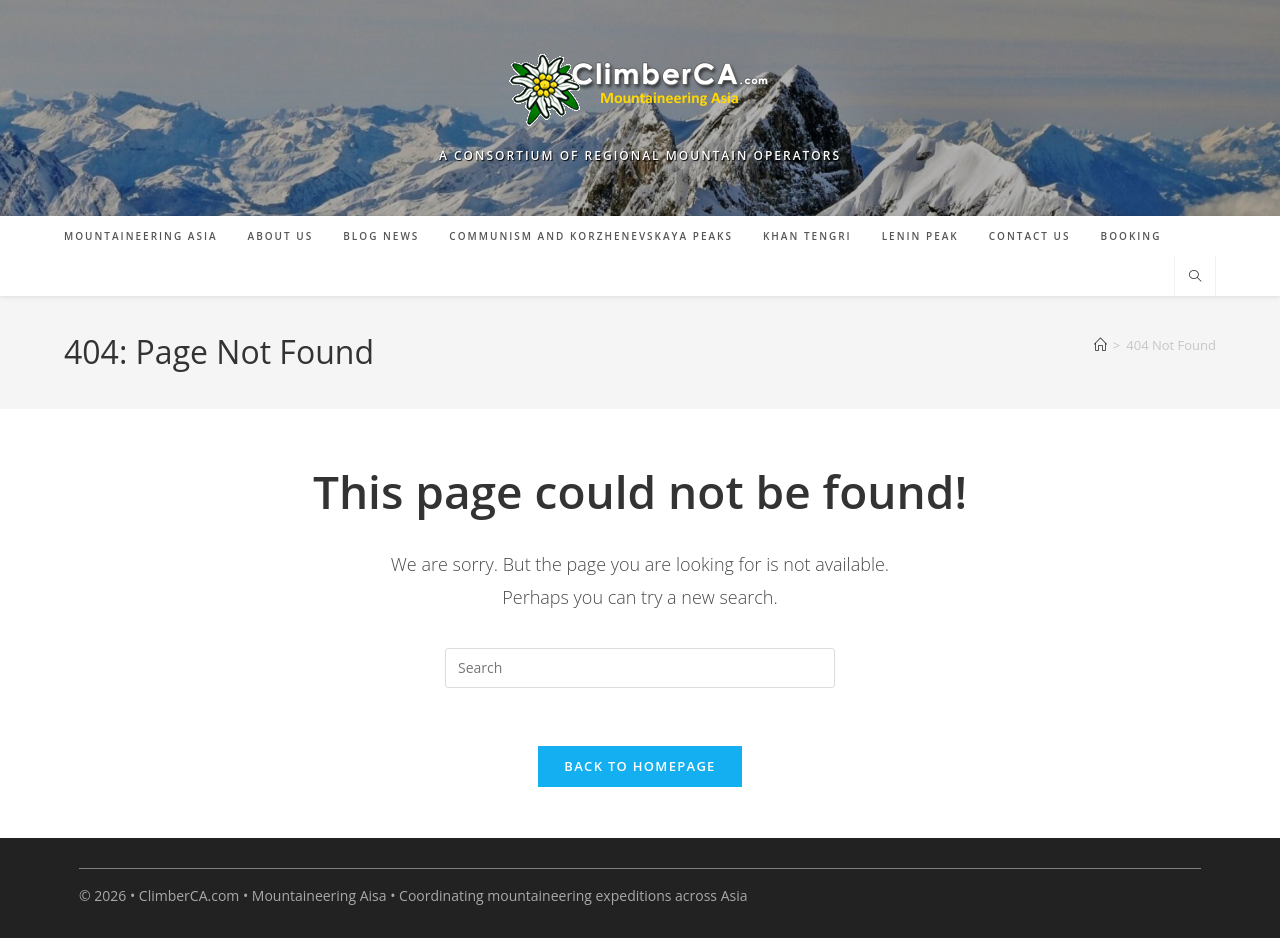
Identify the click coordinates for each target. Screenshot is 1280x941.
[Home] (1100, 345)
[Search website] (1195, 277)
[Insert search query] (640, 668)
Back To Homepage (639, 769)
